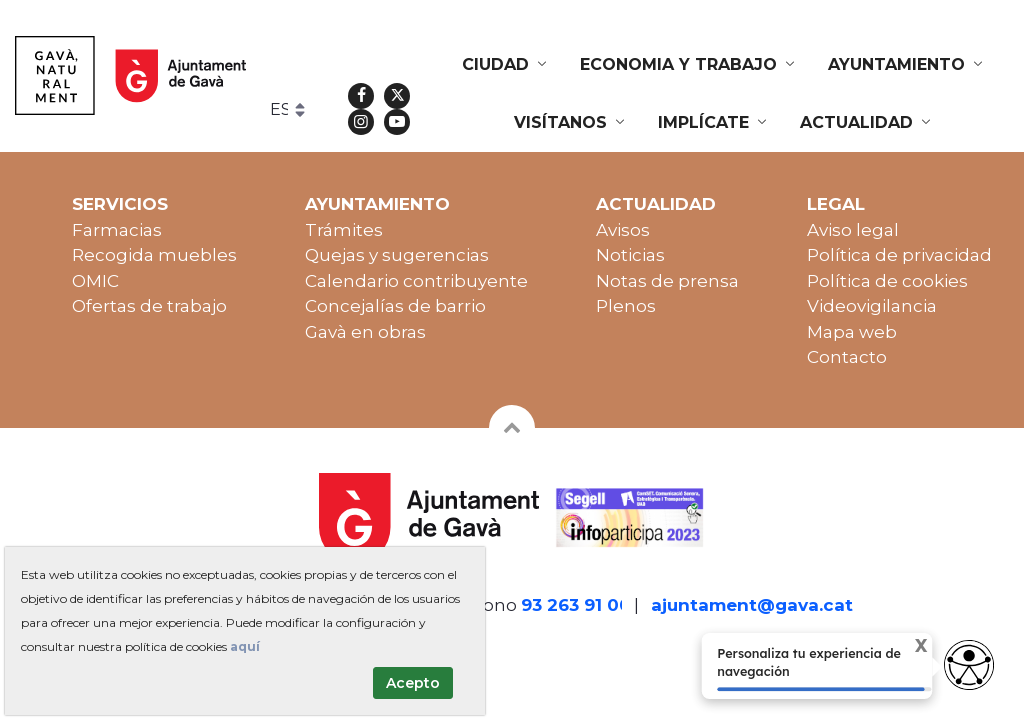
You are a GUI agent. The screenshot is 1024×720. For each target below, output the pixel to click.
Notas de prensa (667, 281)
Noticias (630, 255)
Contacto (847, 357)
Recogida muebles (154, 255)
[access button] (969, 665)
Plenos (626, 306)
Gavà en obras (365, 332)
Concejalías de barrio (395, 306)
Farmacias (117, 230)
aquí (245, 646)
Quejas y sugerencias (397, 255)
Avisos (623, 230)
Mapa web (852, 332)
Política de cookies (887, 281)
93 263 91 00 (576, 605)
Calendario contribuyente (416, 281)
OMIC (95, 281)
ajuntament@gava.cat (752, 605)
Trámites (344, 230)
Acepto (413, 683)
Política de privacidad (899, 255)
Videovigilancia (872, 306)
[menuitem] (506, 65)
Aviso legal (853, 230)
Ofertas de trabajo (149, 306)
